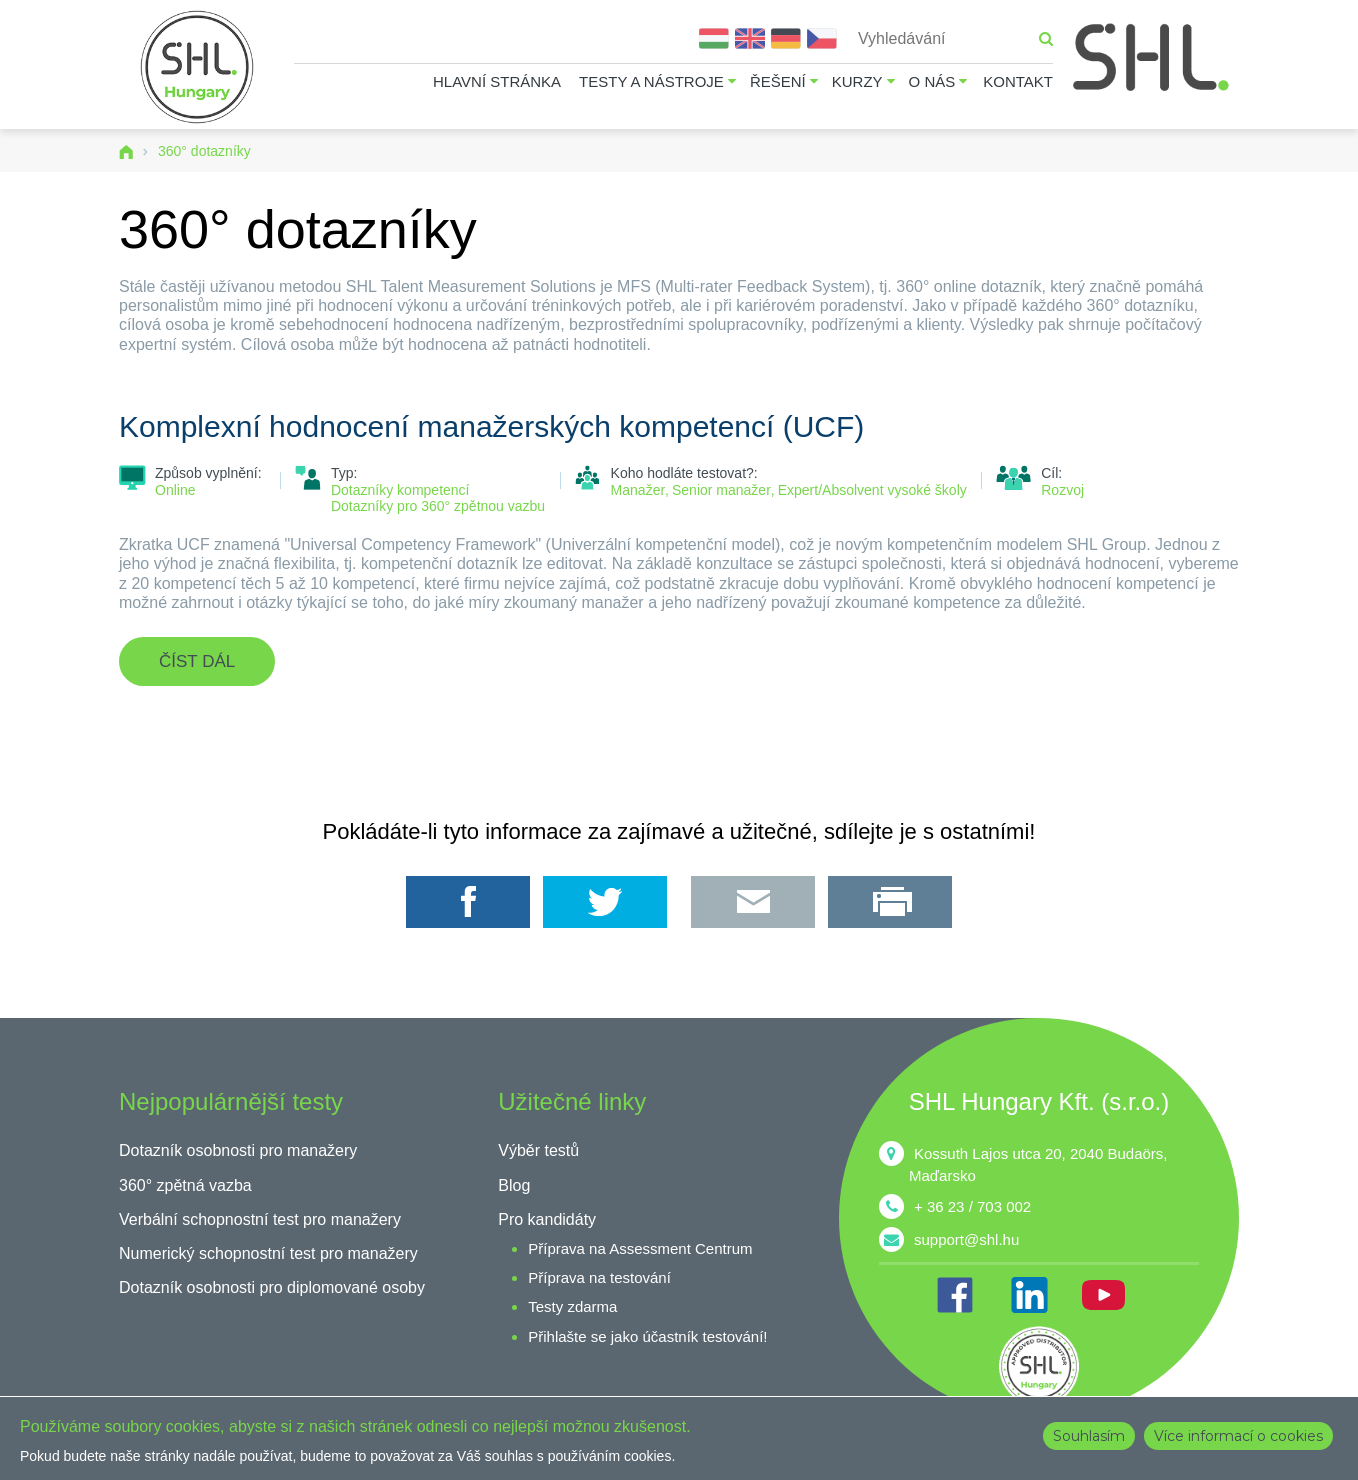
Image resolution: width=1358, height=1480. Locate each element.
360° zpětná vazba (185, 1185)
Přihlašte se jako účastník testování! (647, 1336)
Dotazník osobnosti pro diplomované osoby (272, 1287)
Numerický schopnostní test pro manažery (268, 1253)
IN (1029, 1295)
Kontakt (1018, 81)
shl (1039, 1366)
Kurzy (857, 81)
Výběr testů (538, 1150)
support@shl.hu (966, 1239)
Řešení (778, 81)
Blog (514, 1185)
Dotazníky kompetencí (400, 490)
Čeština (822, 38)
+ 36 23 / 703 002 (972, 1206)
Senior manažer (721, 490)
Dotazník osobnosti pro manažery (238, 1150)
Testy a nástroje (651, 81)
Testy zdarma (572, 1306)
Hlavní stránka (497, 81)
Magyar (714, 38)
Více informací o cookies (1238, 1436)
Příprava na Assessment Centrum (640, 1248)
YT (1103, 1295)
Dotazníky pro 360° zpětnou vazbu (438, 506)
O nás (932, 81)
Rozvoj (1062, 490)
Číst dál (217, 669)
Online (175, 490)
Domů (126, 152)
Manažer (638, 490)
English (750, 38)
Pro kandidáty (547, 1219)
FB (955, 1295)
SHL (1152, 57)
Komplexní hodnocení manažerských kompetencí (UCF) (491, 426)
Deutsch (786, 38)
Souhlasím (1089, 1436)
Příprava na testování (599, 1277)
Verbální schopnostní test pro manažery (260, 1219)
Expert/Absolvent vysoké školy (872, 490)
